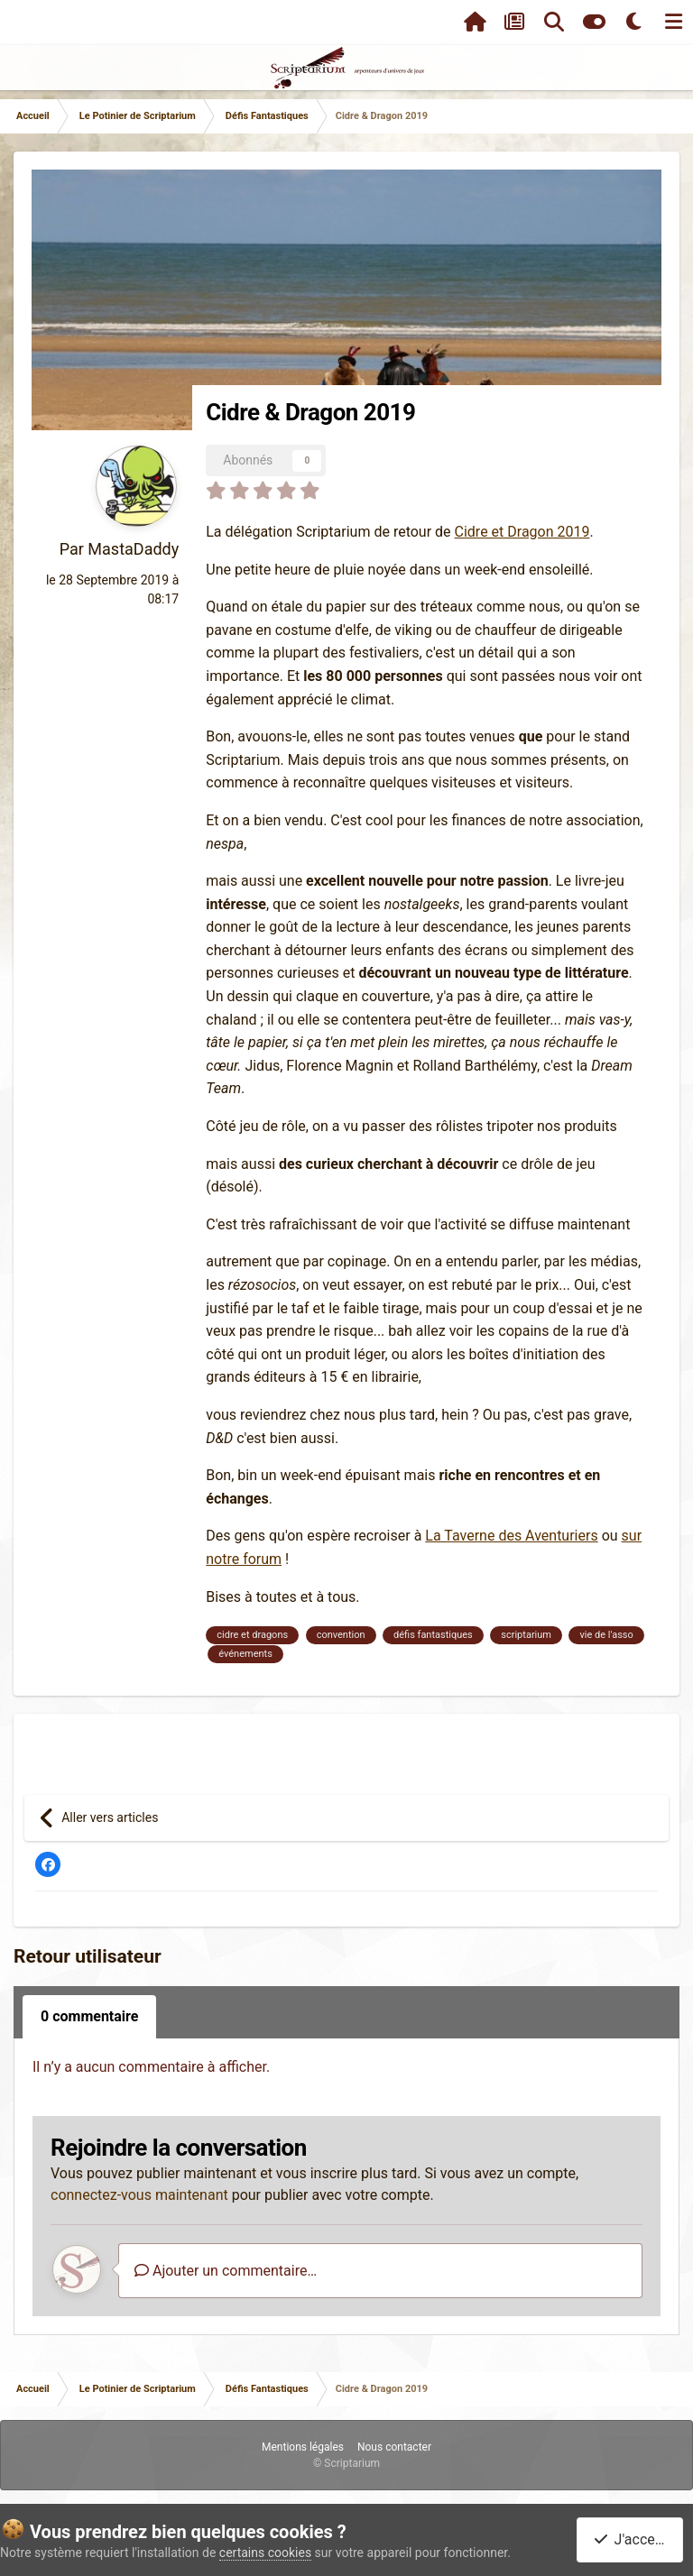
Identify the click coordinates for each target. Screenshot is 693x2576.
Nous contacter (394, 2447)
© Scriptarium (346, 2463)
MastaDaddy (133, 548)
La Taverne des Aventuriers (511, 1535)
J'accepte (633, 2539)
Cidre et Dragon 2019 (522, 531)
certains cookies (265, 2552)
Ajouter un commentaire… (225, 2270)
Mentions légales (303, 2447)
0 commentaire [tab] (89, 2016)
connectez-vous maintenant (139, 2194)
